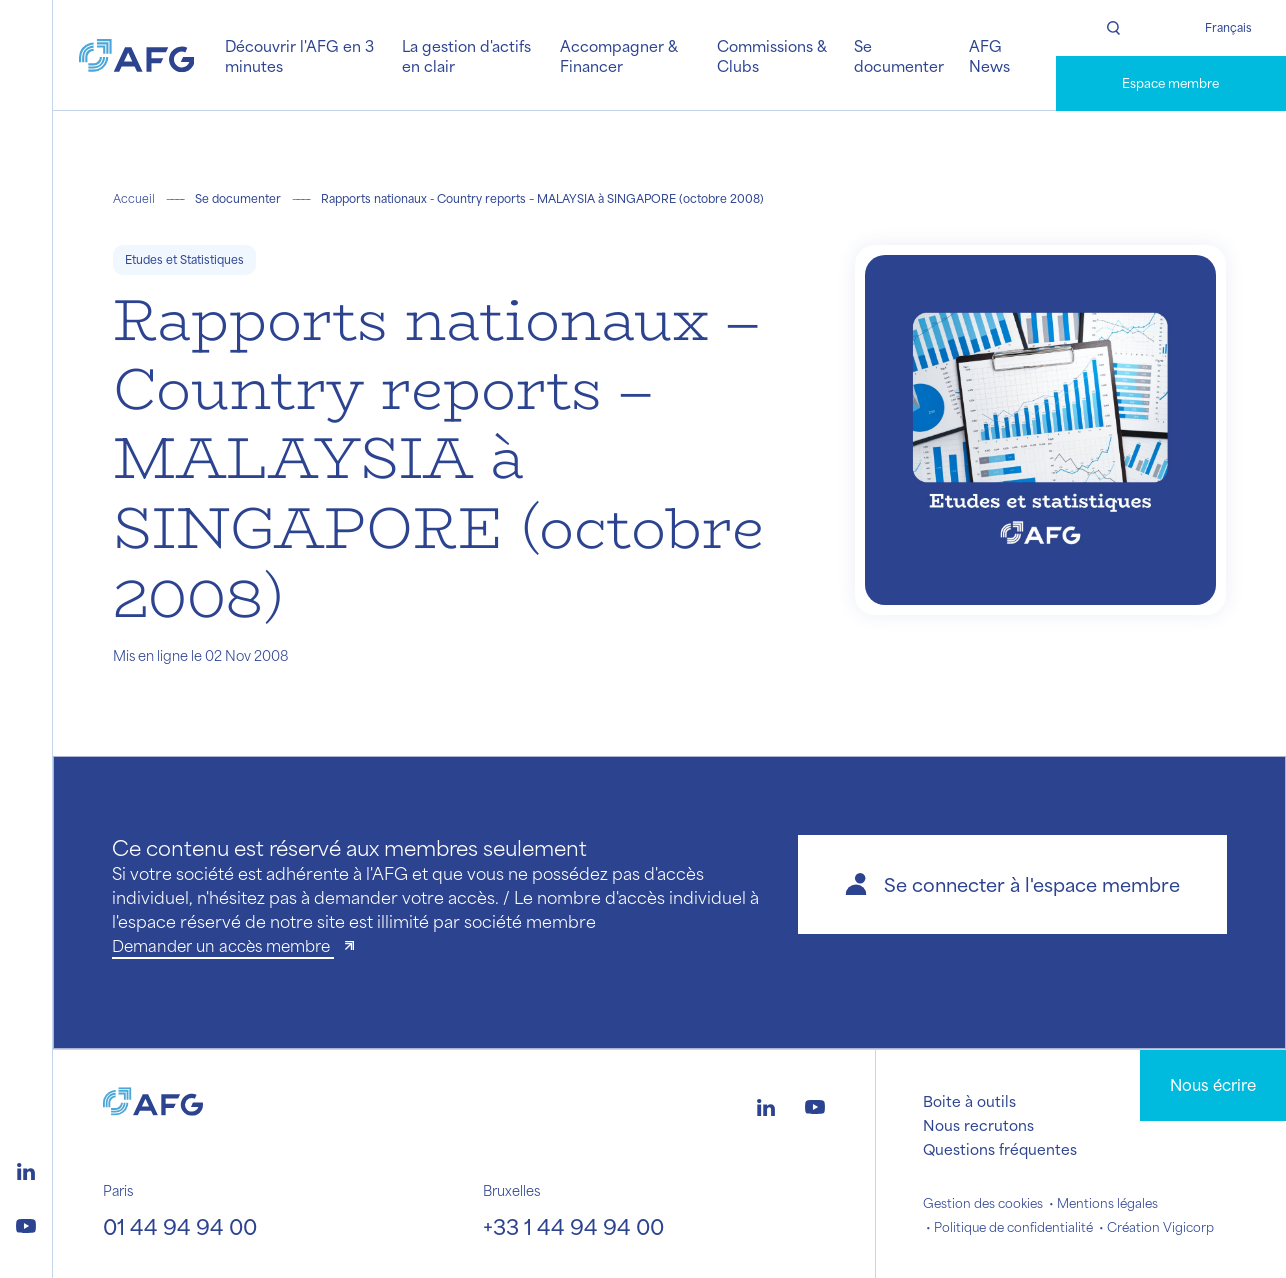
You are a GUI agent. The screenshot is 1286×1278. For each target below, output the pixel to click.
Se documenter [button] (899, 55)
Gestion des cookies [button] (983, 1203)
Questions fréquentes (1000, 1149)
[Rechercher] (1113, 28)
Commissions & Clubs (772, 55)
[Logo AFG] (137, 55)
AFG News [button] (989, 55)
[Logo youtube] (26, 1223)
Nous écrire (1213, 1084)
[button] (1012, 884)
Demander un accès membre (223, 945)
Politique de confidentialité (1013, 1227)
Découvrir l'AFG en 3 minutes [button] (299, 55)
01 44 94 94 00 (180, 1226)
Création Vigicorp (1160, 1227)
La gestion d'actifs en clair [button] (466, 55)
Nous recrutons (978, 1125)
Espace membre (1170, 83)
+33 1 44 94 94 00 (573, 1226)
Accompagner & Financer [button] (619, 55)
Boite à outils (969, 1101)
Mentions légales (1107, 1203)
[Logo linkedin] (26, 1169)
